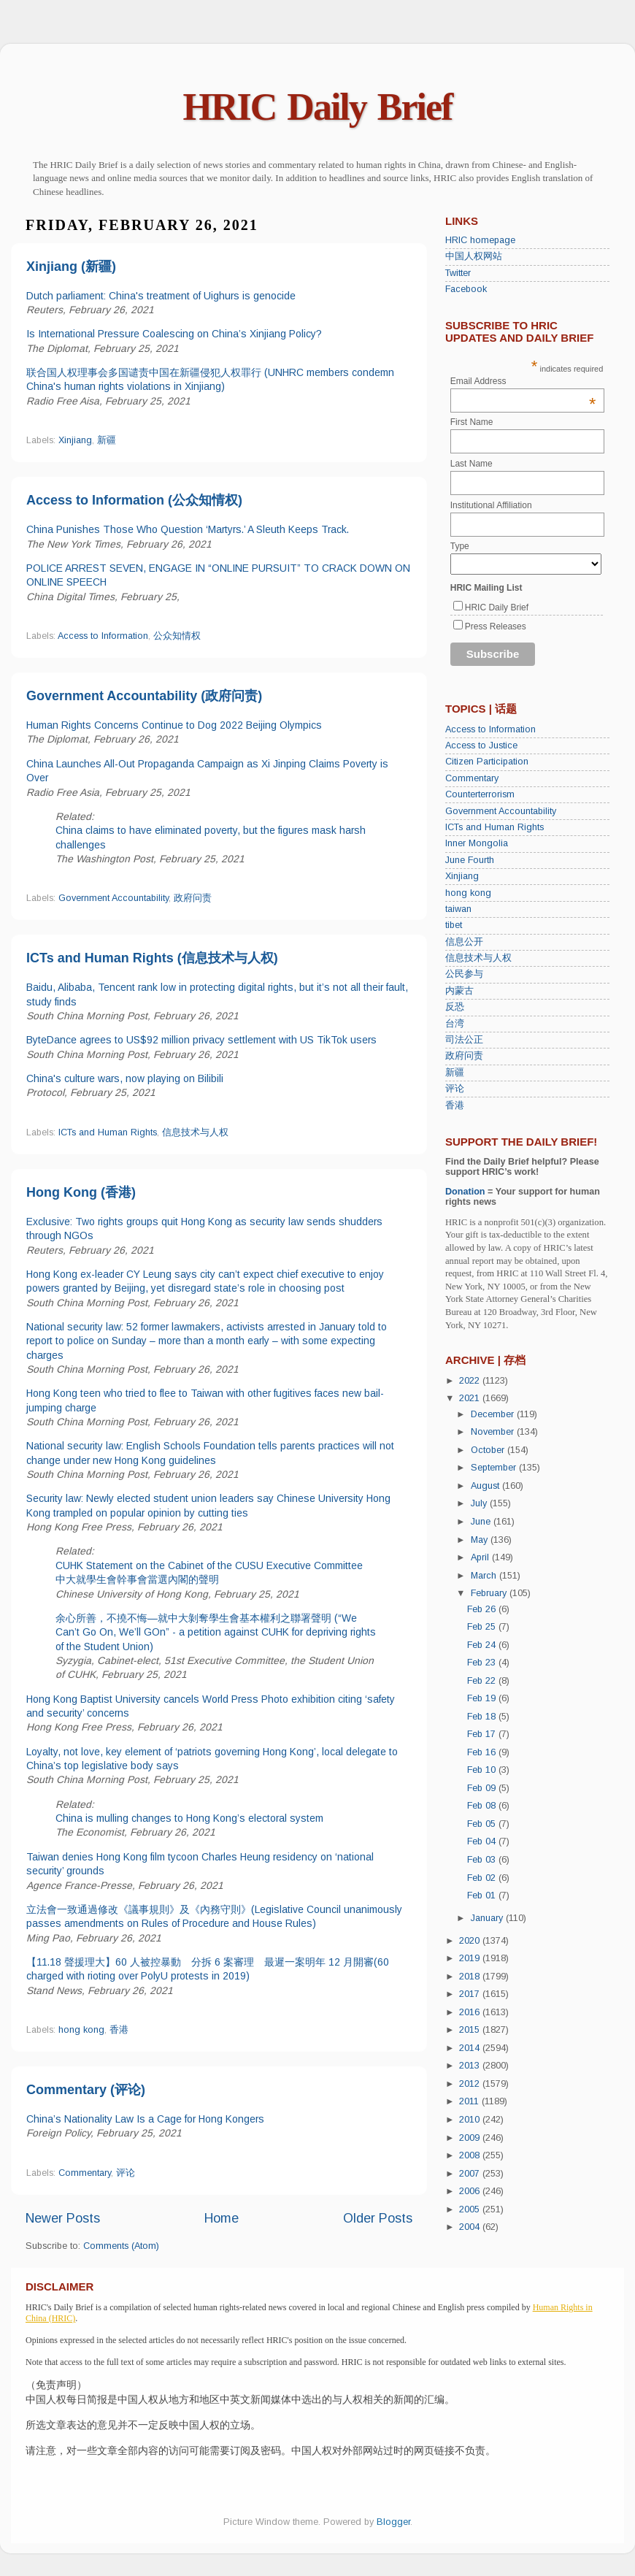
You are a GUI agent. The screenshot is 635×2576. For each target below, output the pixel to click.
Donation (465, 1192)
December (494, 1414)
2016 (470, 2012)
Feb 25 (483, 1627)
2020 (470, 1941)
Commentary (84, 2173)
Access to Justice (481, 745)
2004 (470, 2227)
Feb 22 (483, 1681)
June (482, 1522)
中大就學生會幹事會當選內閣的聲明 (137, 1579)
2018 (470, 1976)
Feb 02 (483, 1878)
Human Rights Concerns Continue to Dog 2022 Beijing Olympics (174, 725)
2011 (470, 2101)
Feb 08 (483, 1806)
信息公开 (464, 942)
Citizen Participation (486, 761)
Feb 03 (483, 1860)
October (489, 1450)
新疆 (106, 440)
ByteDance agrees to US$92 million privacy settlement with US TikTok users (201, 1040)
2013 (470, 2066)
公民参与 (464, 974)
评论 (125, 2173)
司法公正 (464, 1040)
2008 (470, 2155)
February (490, 1593)
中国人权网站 (473, 256)
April (481, 1557)
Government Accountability (113, 898)
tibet (453, 925)
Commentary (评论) (85, 2089)
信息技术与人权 (195, 1132)
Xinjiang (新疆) (71, 266)
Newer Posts (63, 2218)
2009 (470, 2138)
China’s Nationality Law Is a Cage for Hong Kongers (145, 2119)
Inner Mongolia (476, 843)
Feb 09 (483, 1788)
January (488, 1918)
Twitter (458, 273)
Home (221, 2218)
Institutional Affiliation (491, 505)
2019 (470, 1958)
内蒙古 (459, 991)
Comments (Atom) (121, 2246)
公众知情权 (177, 636)
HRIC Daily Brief (318, 107)
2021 (470, 1398)
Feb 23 (483, 1662)
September (495, 1468)
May (480, 1540)
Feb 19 (483, 1698)
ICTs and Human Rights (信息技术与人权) (152, 958)
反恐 (454, 1007)
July (480, 1503)
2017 (470, 1994)
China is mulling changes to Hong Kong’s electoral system (189, 1818)
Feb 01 (483, 1895)
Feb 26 (483, 1609)
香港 (118, 2030)
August (486, 1486)
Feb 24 (483, 1645)
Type (459, 546)
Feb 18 (483, 1716)
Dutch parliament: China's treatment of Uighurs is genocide (161, 296)
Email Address (523, 381)
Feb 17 (483, 1734)
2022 (470, 1381)
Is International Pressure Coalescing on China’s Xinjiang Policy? (174, 334)
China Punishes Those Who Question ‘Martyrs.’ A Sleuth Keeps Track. (187, 529)
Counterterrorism (480, 794)
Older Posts (377, 2218)
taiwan (458, 909)
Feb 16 (483, 1752)
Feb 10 (483, 1770)
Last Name (471, 464)
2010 (470, 2120)
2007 (470, 2174)
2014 (470, 2048)
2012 (470, 2084)
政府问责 (193, 898)
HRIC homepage (480, 240)
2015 (470, 2030)
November (494, 1432)
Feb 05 (483, 1824)
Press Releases (495, 626)
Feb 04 (483, 1841)
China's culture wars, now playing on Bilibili (124, 1078)
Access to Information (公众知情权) (134, 500)
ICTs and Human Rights (107, 1132)
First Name (471, 422)
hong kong (81, 2030)
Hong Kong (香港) (81, 1192)
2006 (470, 2191)
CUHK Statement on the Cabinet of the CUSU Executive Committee (209, 1565)
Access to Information (103, 636)
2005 (470, 2209)
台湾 (454, 1024)
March (485, 1576)
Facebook (466, 289)
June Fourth (469, 860)
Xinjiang (75, 440)
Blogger (393, 2522)
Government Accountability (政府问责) (144, 696)
